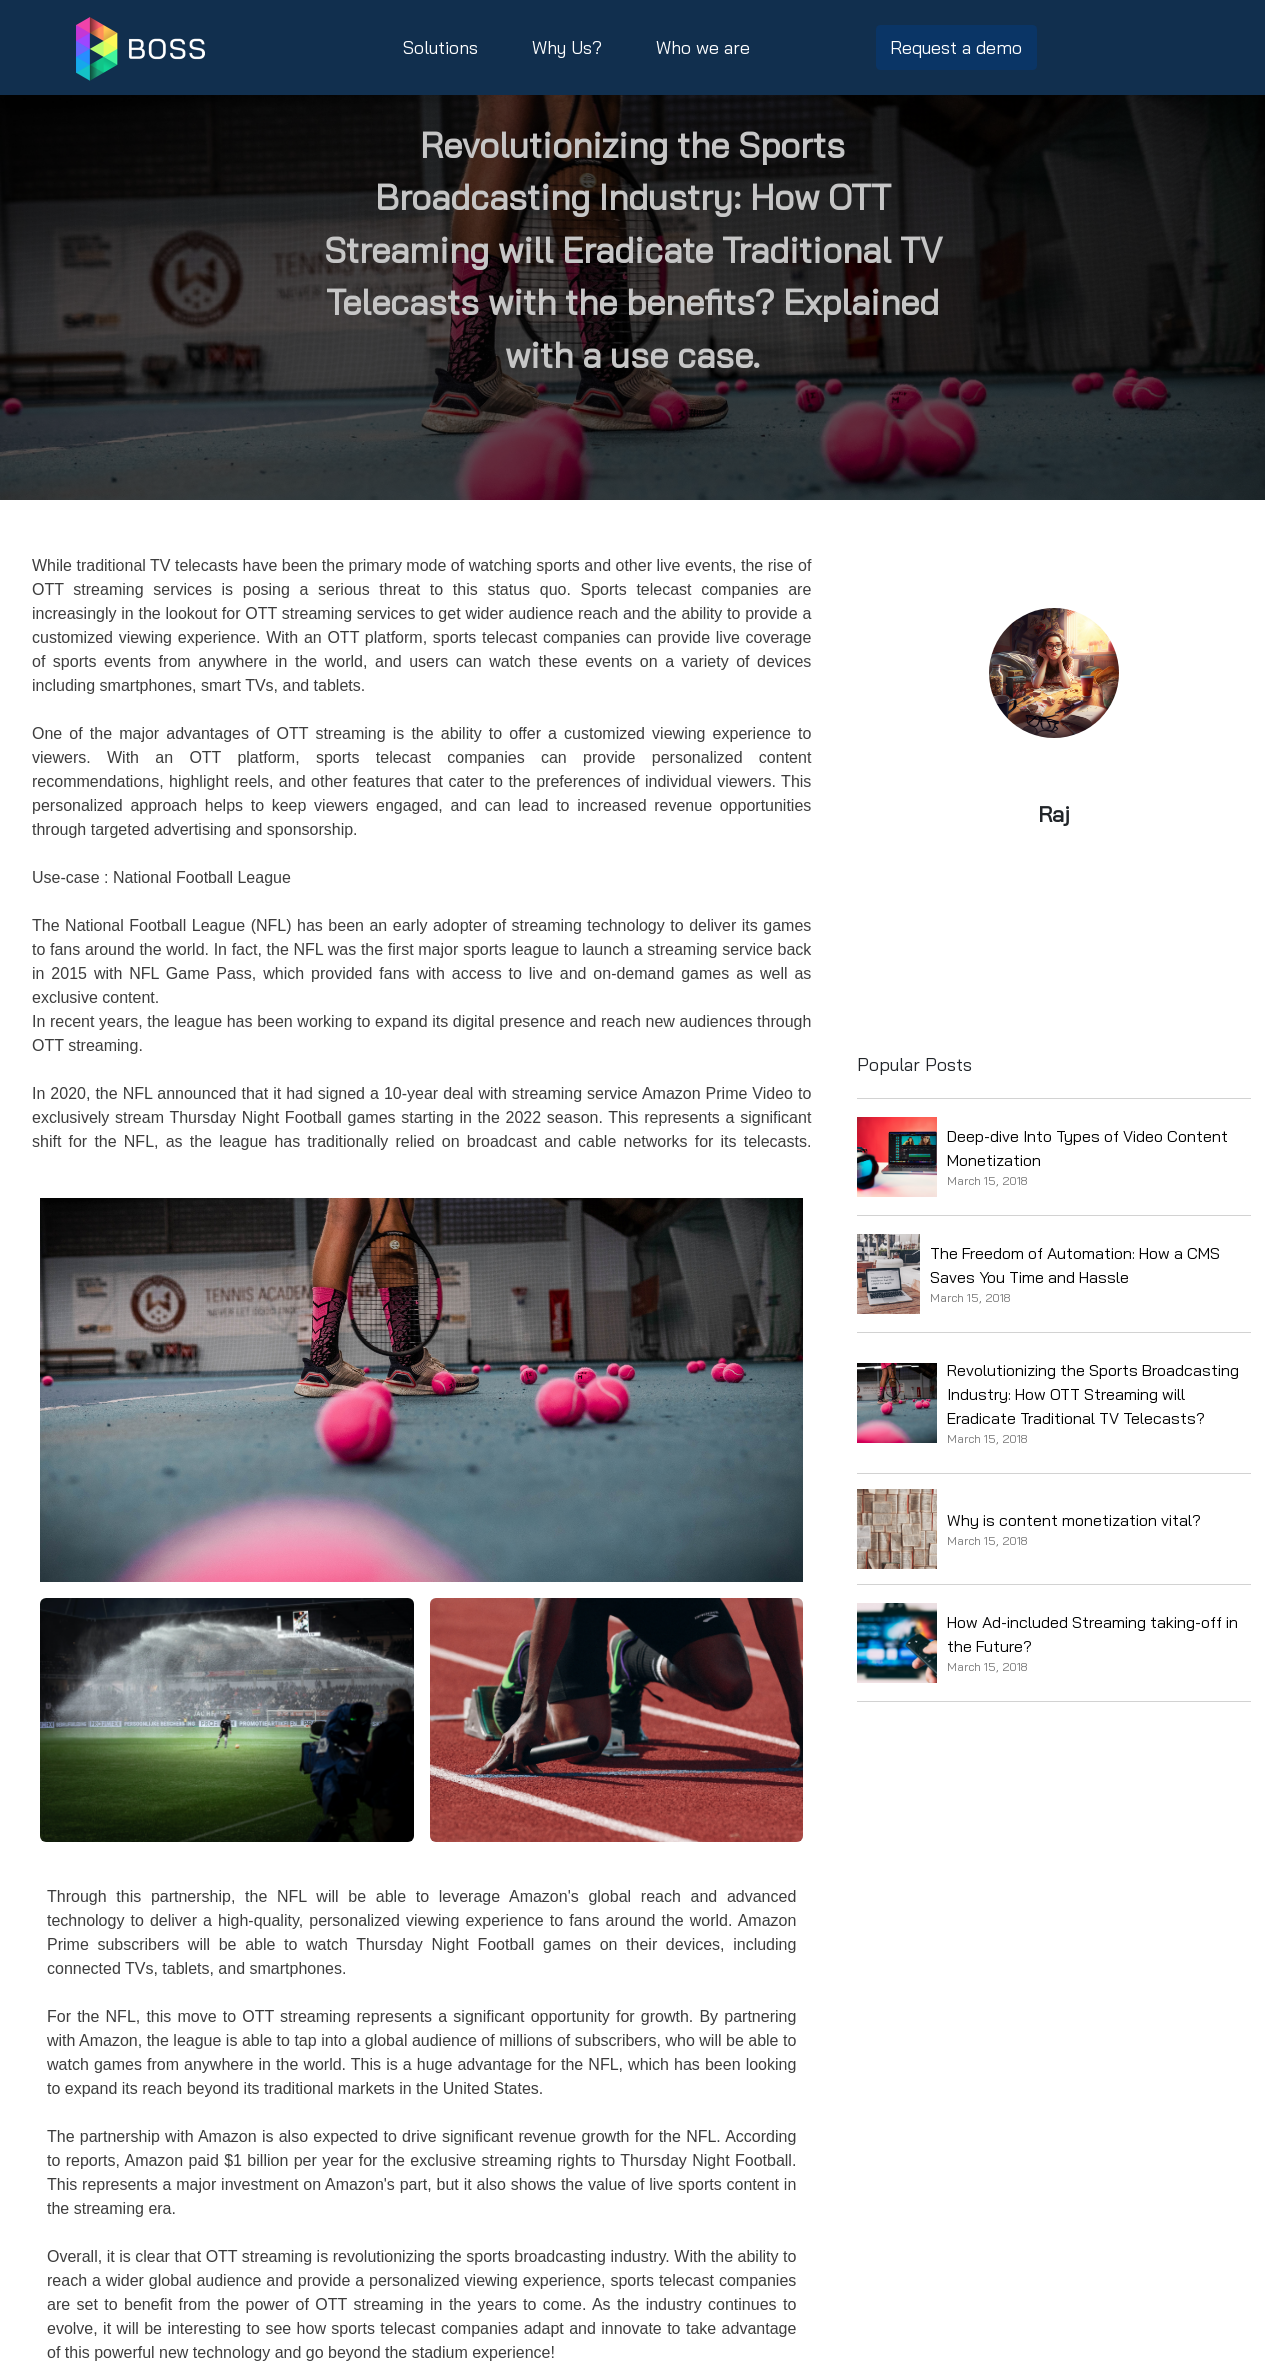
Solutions (440, 47)
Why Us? (567, 47)
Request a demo (956, 47)
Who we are (703, 47)
